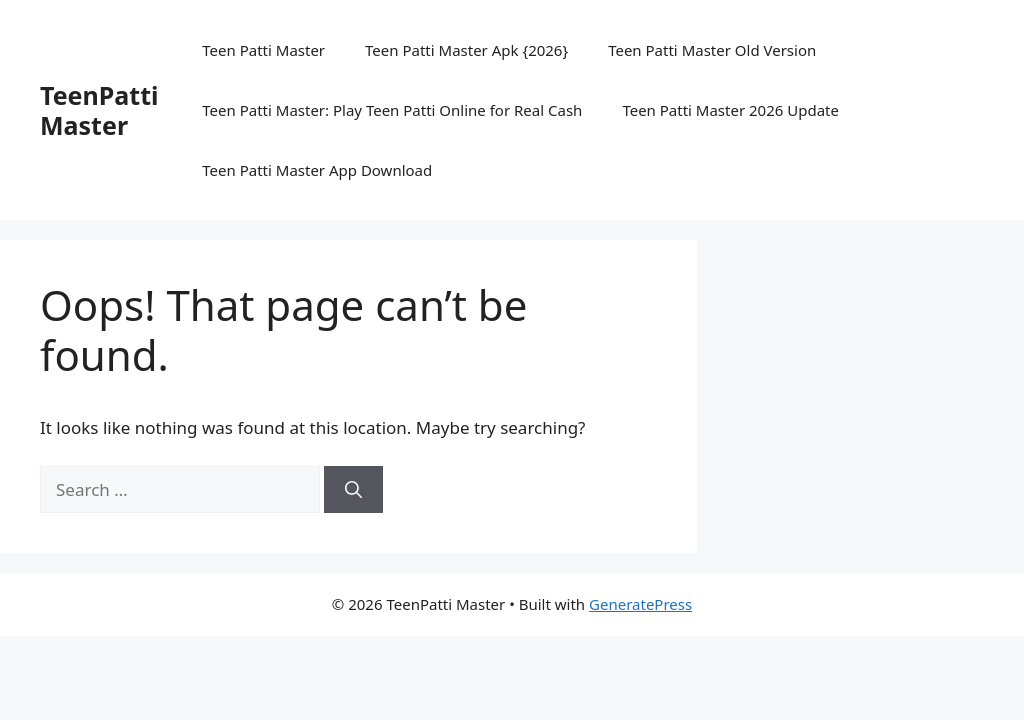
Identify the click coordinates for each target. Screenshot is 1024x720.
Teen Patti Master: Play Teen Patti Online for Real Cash (392, 110)
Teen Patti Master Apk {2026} (466, 50)
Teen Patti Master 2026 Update (730, 110)
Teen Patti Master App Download (317, 170)
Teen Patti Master (263, 50)
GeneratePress (640, 604)
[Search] (353, 490)
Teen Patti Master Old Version (712, 50)
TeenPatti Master (99, 110)
